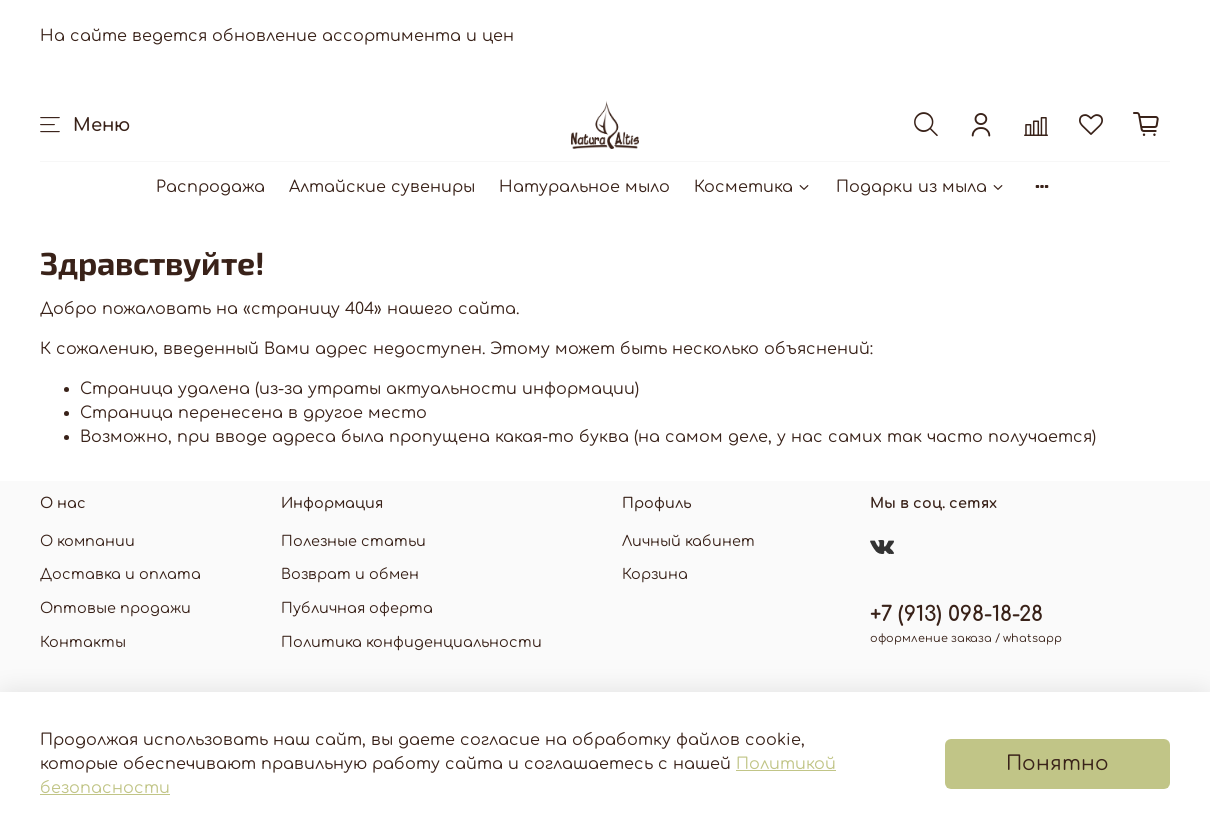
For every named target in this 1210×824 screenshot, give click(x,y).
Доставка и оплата (120, 574)
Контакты (83, 642)
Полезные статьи (353, 541)
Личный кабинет (688, 541)
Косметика (753, 187)
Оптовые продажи (115, 608)
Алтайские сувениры (382, 187)
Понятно (1057, 763)
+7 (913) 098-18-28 (956, 614)
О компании (87, 541)
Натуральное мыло (584, 187)
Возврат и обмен (350, 574)
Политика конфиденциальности (411, 642)
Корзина (655, 574)
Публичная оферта (357, 608)
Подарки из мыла (921, 187)
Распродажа (210, 187)
